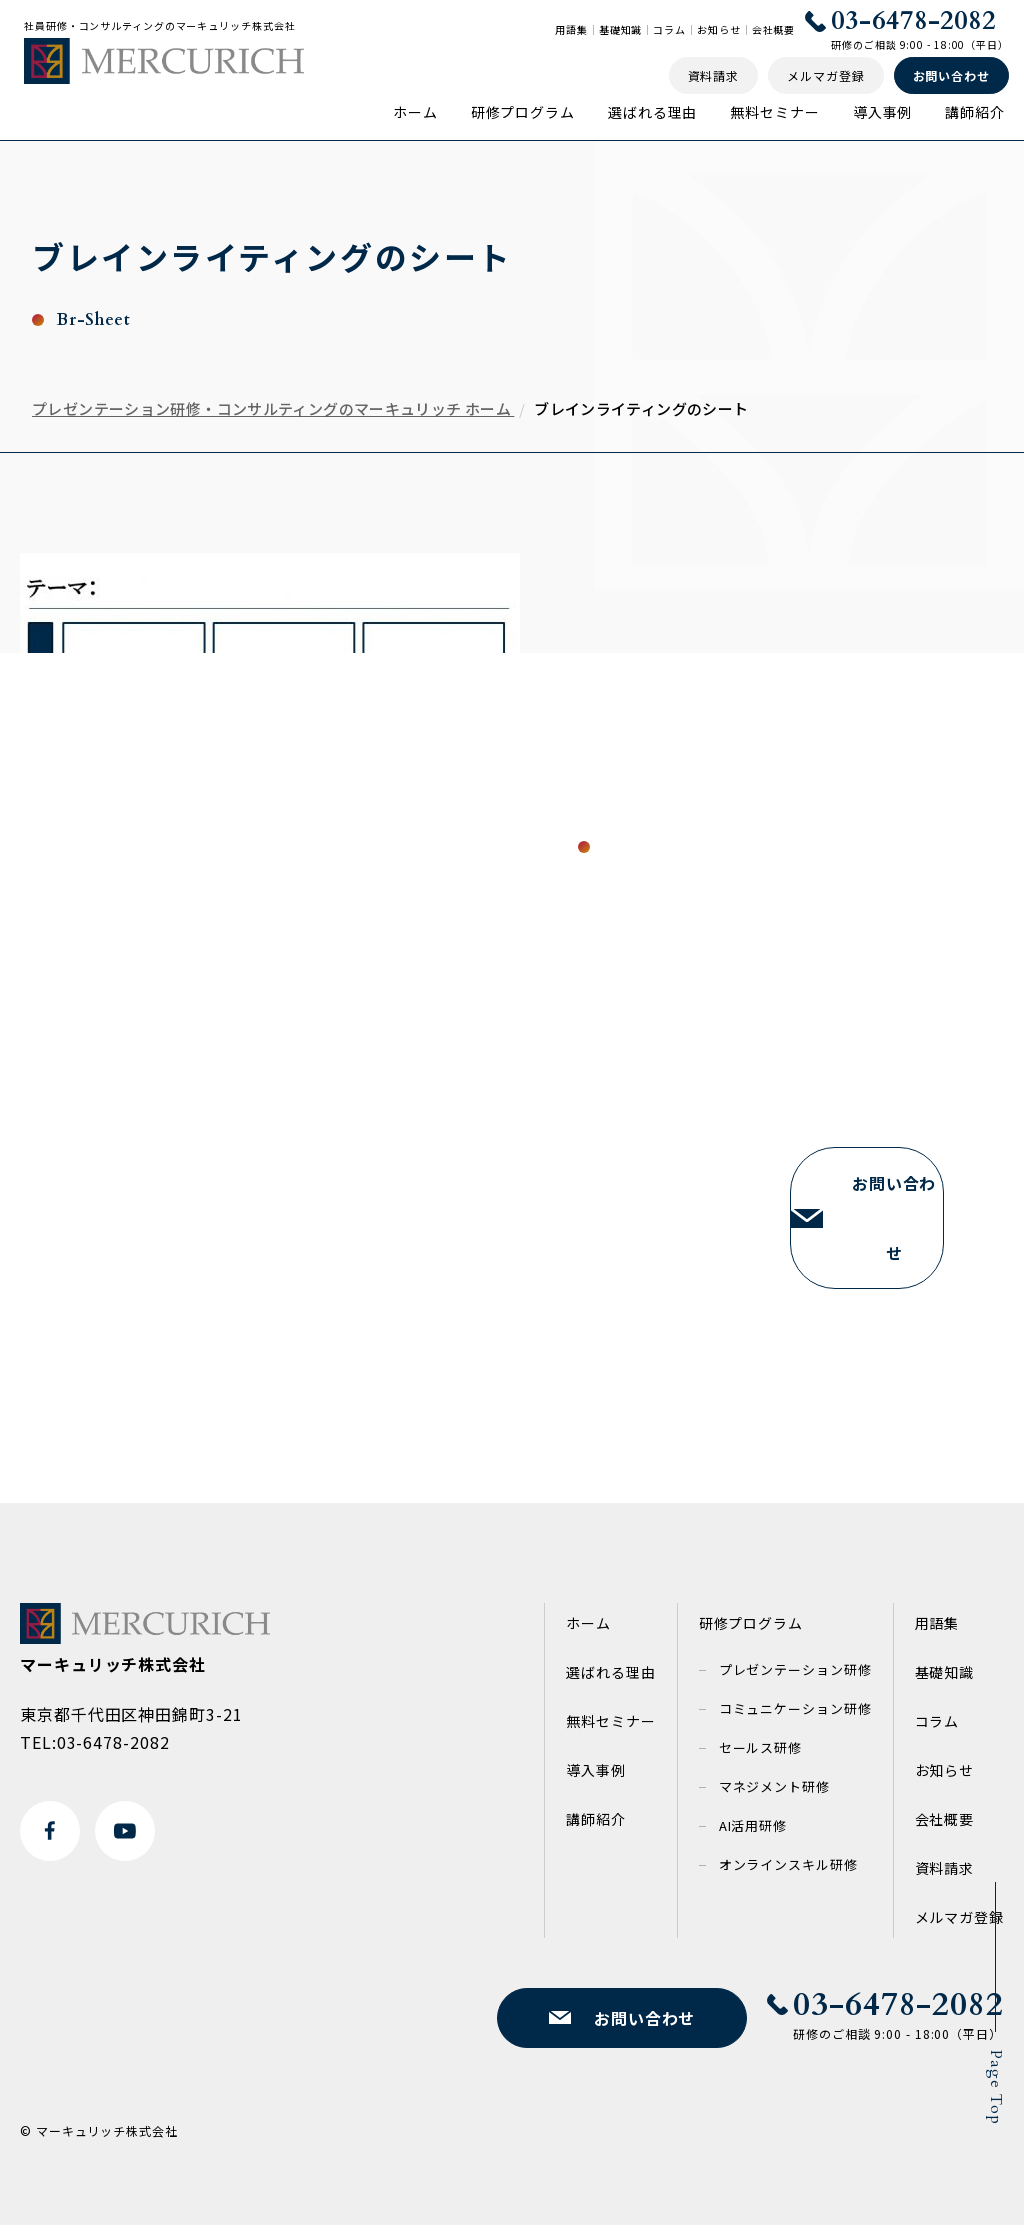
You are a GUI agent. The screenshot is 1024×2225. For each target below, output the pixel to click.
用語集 (571, 30)
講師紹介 (975, 112)
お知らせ (719, 30)
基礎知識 (621, 30)
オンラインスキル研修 (788, 1864)
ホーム (415, 112)
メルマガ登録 (959, 1917)
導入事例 (883, 112)
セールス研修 (760, 1747)
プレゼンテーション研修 (795, 1669)
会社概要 (774, 30)
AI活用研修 (753, 1825)
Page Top (996, 2087)
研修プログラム (523, 112)
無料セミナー (774, 112)
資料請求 (945, 1868)
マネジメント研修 (774, 1786)
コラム (669, 30)
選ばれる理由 (652, 112)
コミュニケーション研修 (795, 1708)
